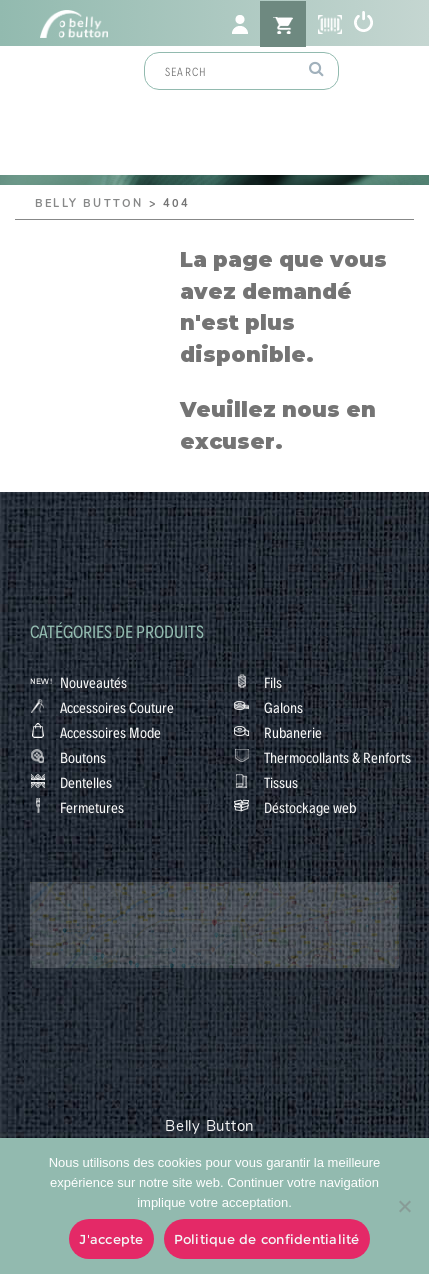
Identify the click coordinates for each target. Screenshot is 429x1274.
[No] (404, 1206)
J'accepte (111, 1239)
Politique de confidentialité (267, 1239)
